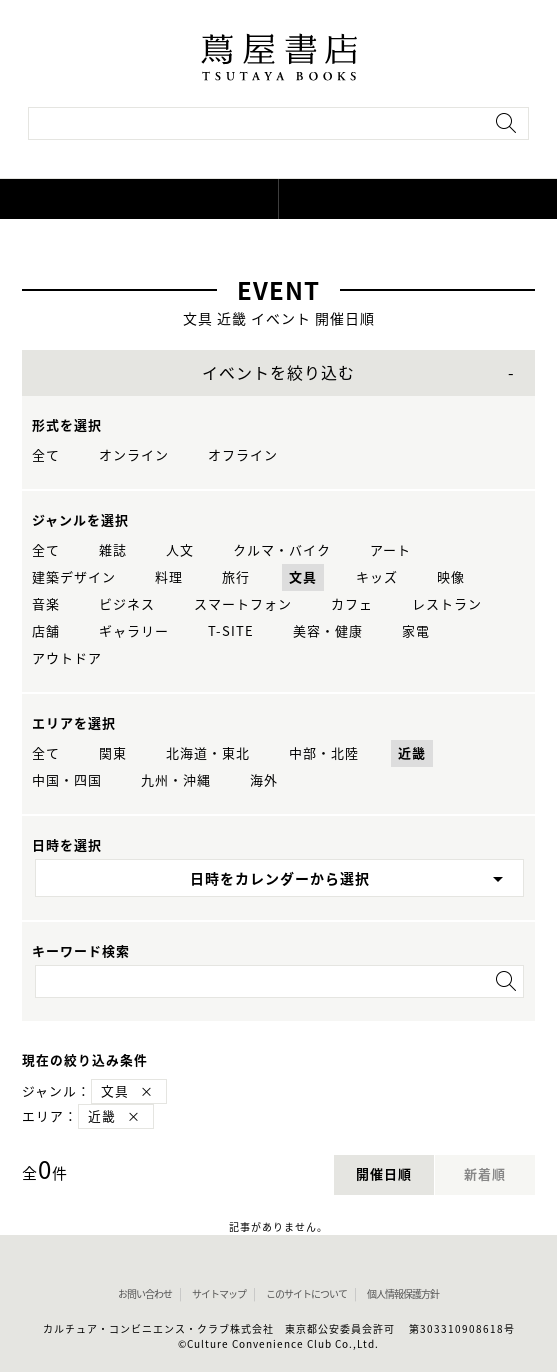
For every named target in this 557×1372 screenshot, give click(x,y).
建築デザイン (74, 577)
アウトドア (67, 658)
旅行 (236, 577)
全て (46, 455)
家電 (416, 631)
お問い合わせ (145, 1294)
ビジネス (127, 604)
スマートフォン (243, 604)
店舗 (46, 631)
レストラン (447, 604)
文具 (303, 577)
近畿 (412, 753)
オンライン (134, 455)
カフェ (352, 604)
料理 (169, 577)
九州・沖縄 (176, 780)
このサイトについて (306, 1294)
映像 (451, 577)
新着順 (485, 1174)
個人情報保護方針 (403, 1294)
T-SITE (231, 631)
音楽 (46, 604)
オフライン (243, 455)
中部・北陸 (324, 753)
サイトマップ (219, 1294)
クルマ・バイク (282, 550)
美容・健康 (328, 631)
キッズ (377, 577)
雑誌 (113, 550)
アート (390, 550)
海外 (264, 780)
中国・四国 (67, 780)
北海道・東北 (208, 753)
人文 (180, 550)
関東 (113, 753)
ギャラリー (134, 631)
